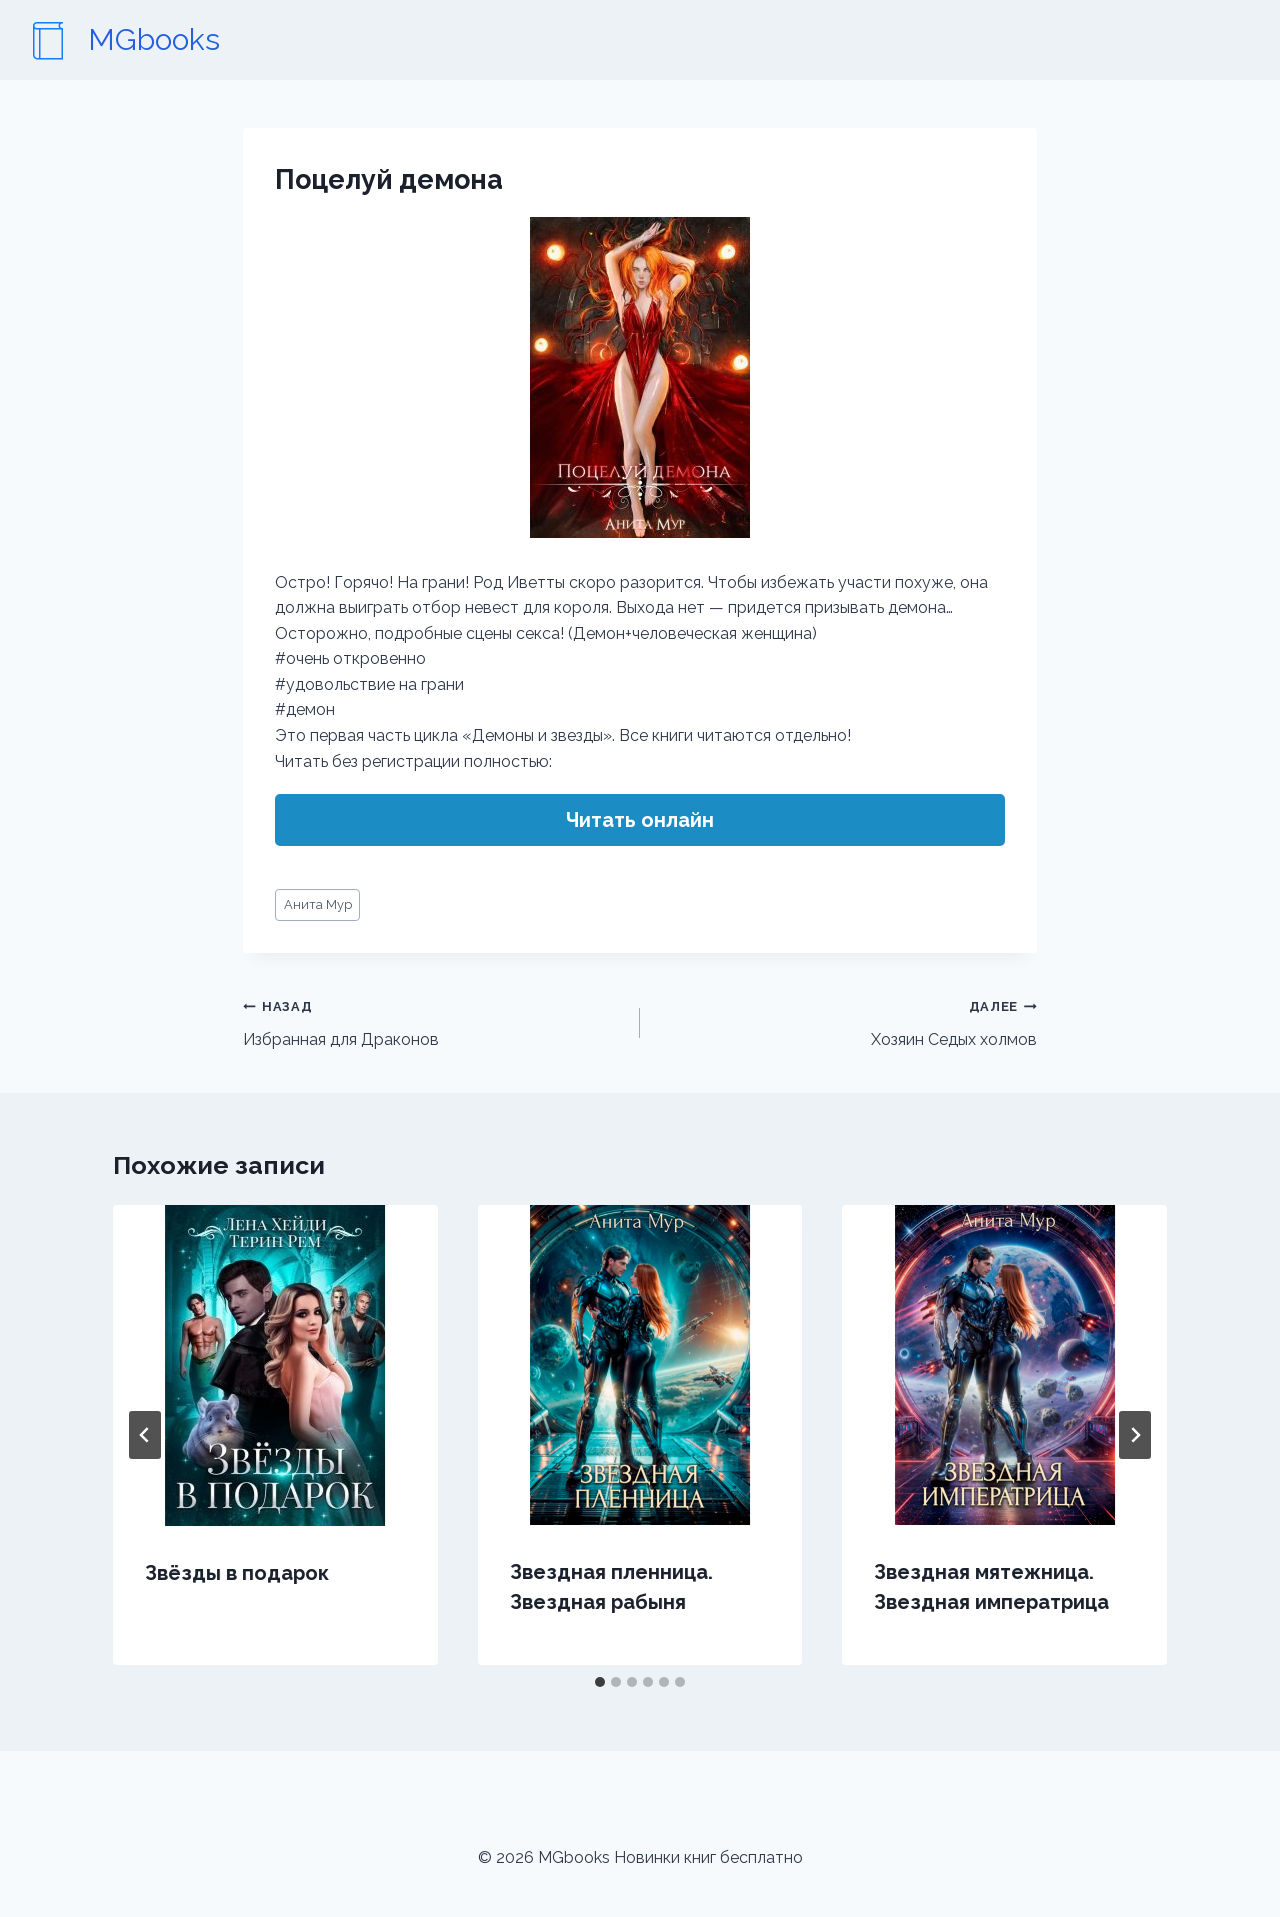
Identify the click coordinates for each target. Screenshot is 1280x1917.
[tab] (600, 1682)
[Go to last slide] (145, 1435)
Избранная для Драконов (433, 1021)
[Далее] (1135, 1435)
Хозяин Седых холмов (846, 1021)
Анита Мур (318, 904)
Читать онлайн (640, 820)
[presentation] (275, 1365)
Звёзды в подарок (237, 1573)
